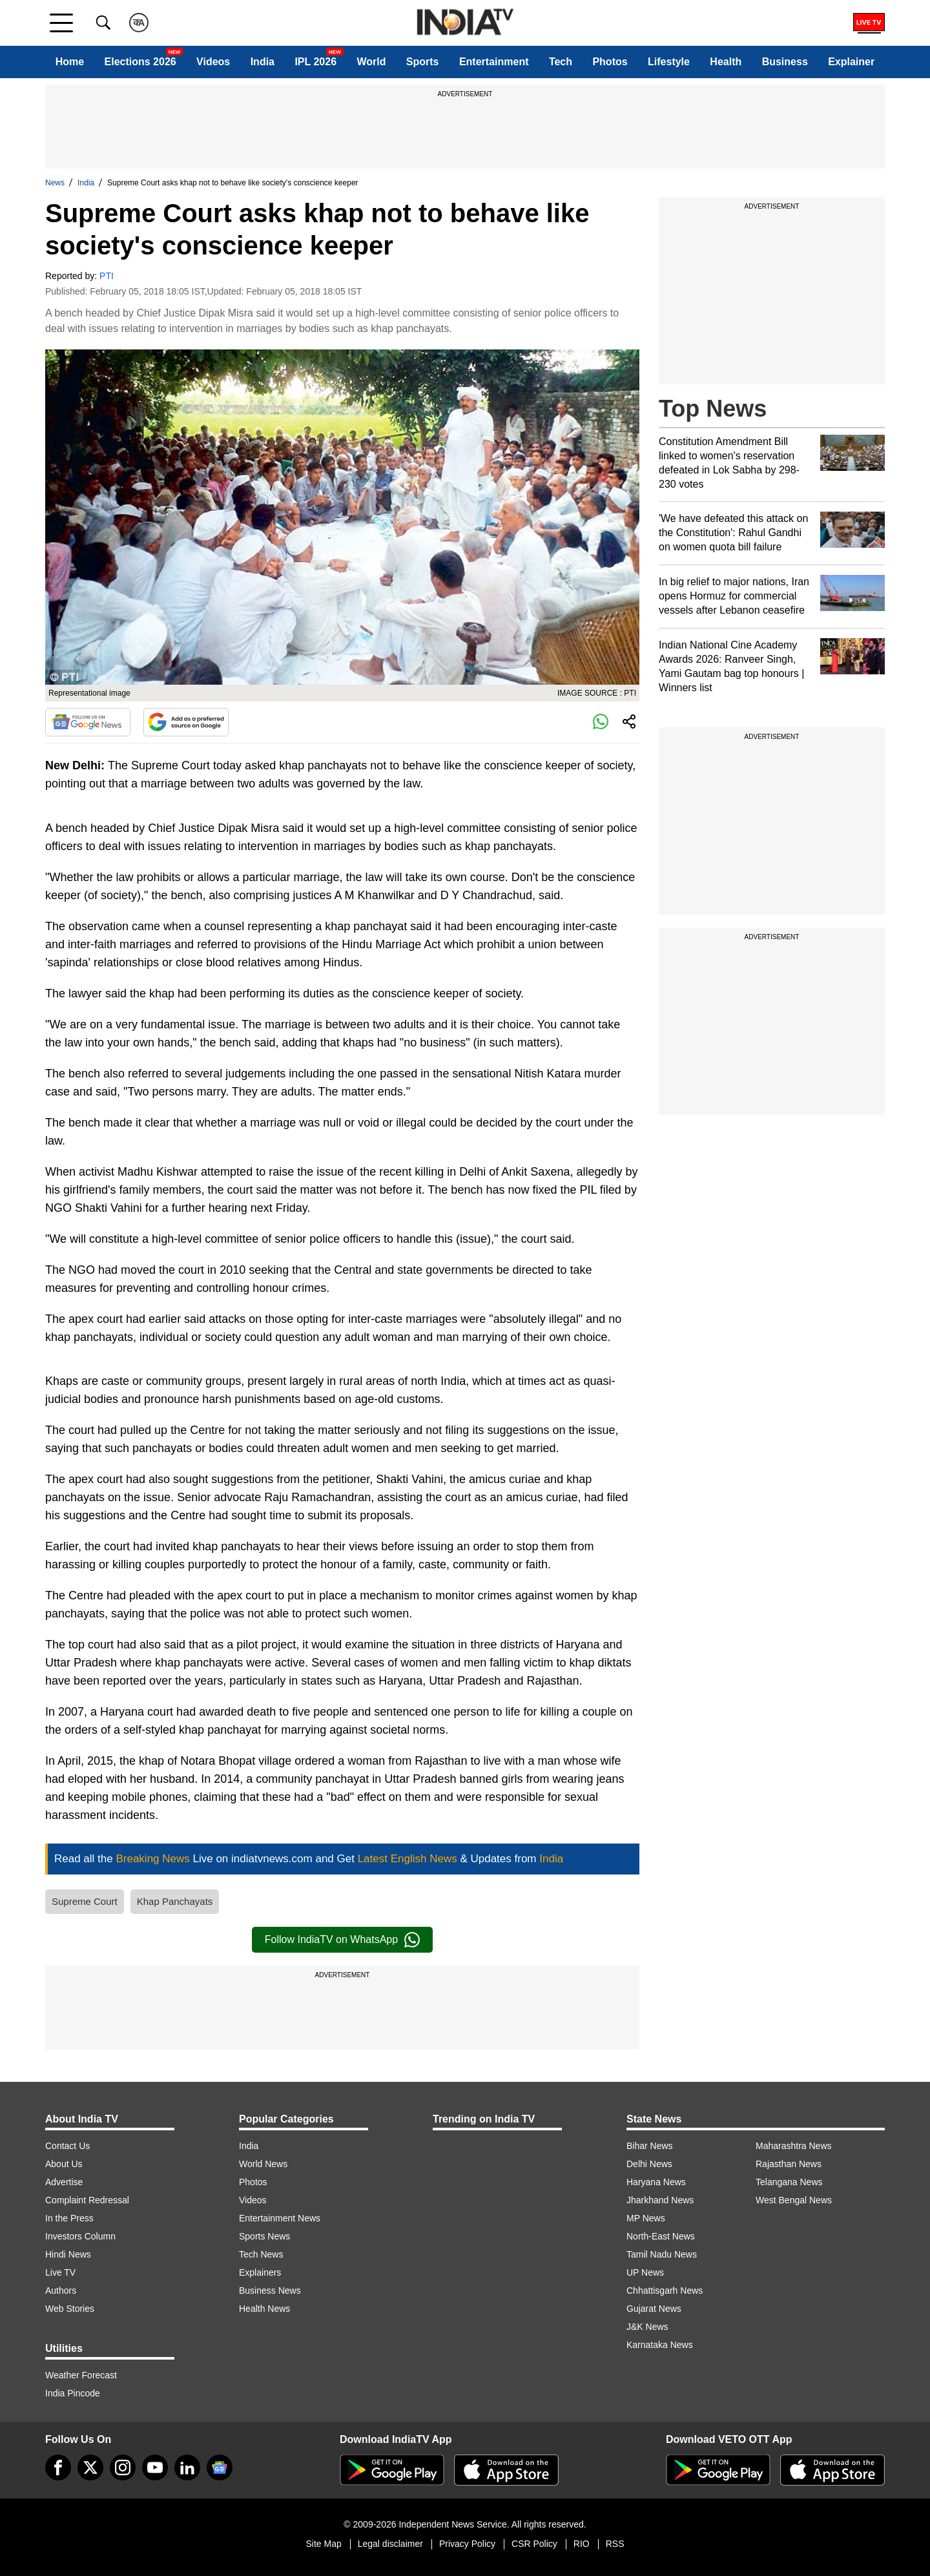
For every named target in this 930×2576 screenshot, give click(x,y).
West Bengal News (794, 2200)
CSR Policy (534, 2544)
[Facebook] (58, 2467)
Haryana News (656, 2182)
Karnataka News (659, 2345)
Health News (264, 2308)
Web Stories (69, 2308)
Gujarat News (653, 2308)
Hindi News (68, 2254)
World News (263, 2164)
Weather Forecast (81, 2375)
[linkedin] (187, 2467)
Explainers (260, 2272)
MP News (645, 2218)
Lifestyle (669, 61)
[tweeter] (90, 2467)
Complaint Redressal (87, 2200)
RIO (582, 2544)
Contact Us (67, 2146)
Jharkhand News (660, 2200)
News (55, 182)
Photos (609, 61)
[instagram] (123, 2467)
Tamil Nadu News (661, 2254)
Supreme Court (85, 1901)
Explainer (851, 61)
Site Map (323, 2544)
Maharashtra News (794, 2146)
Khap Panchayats (175, 1901)
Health (725, 61)
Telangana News (789, 2182)
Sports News (264, 2236)
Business (785, 61)
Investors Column (80, 2236)
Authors (60, 2290)
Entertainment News (279, 2218)
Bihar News (649, 2146)
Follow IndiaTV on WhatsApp (342, 1940)
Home (70, 61)
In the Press (69, 2218)
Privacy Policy (467, 2544)
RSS (615, 2544)
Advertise (64, 2182)
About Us (64, 2164)
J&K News (647, 2327)
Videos (213, 61)
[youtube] (155, 2467)
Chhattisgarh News (664, 2290)
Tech (560, 61)
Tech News (261, 2254)
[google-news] (219, 2467)
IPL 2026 (315, 61)
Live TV (60, 2272)
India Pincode (72, 2393)
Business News (270, 2290)
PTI (106, 276)
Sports (422, 61)
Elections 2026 (140, 61)
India (262, 61)
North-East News (660, 2236)
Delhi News (649, 2164)
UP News (645, 2272)
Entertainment (494, 61)
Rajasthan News (789, 2164)
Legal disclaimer (390, 2544)
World (371, 61)
